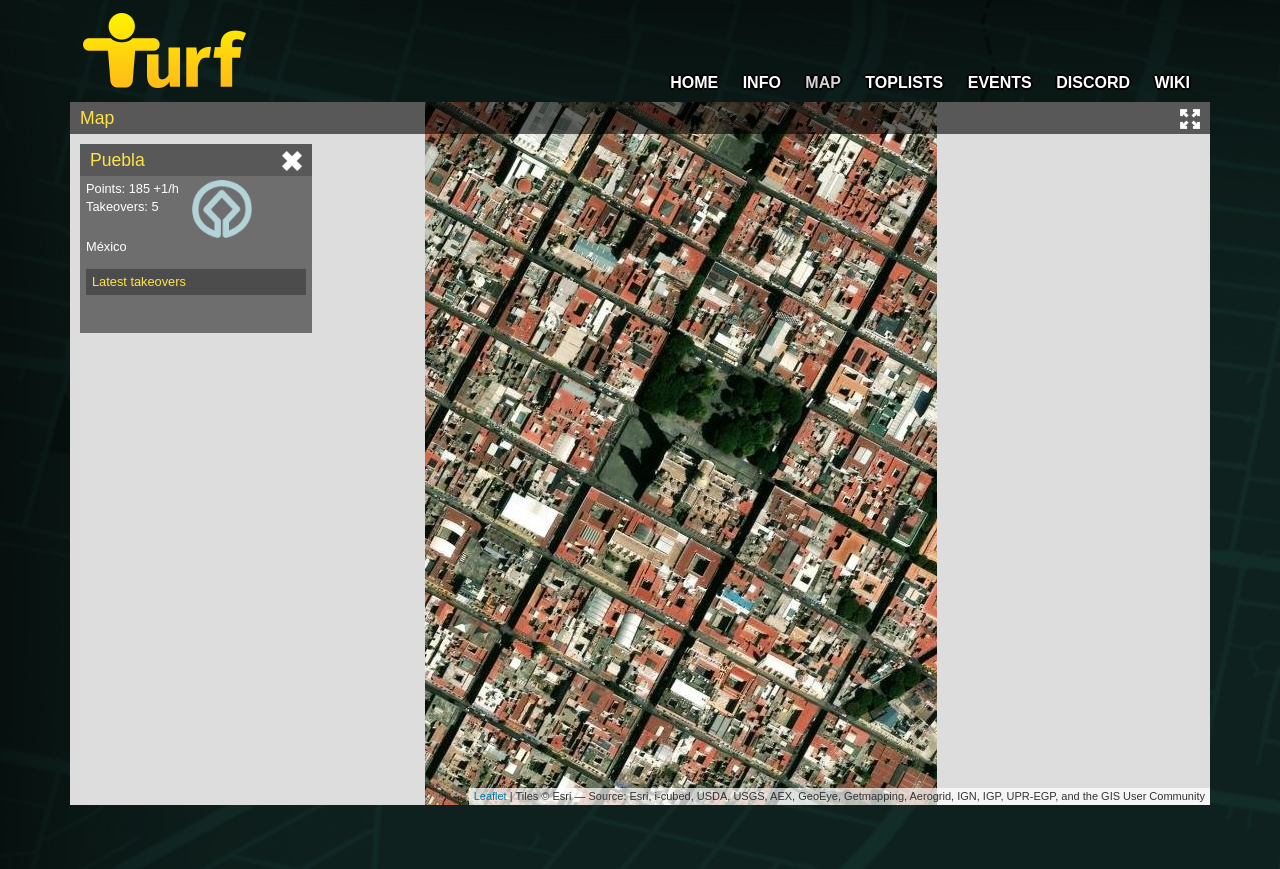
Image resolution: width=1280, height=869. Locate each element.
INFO (762, 82)
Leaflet (490, 796)
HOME (694, 82)
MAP (823, 82)
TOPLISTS (904, 82)
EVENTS (1000, 82)
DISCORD (1093, 82)
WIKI (1172, 82)
